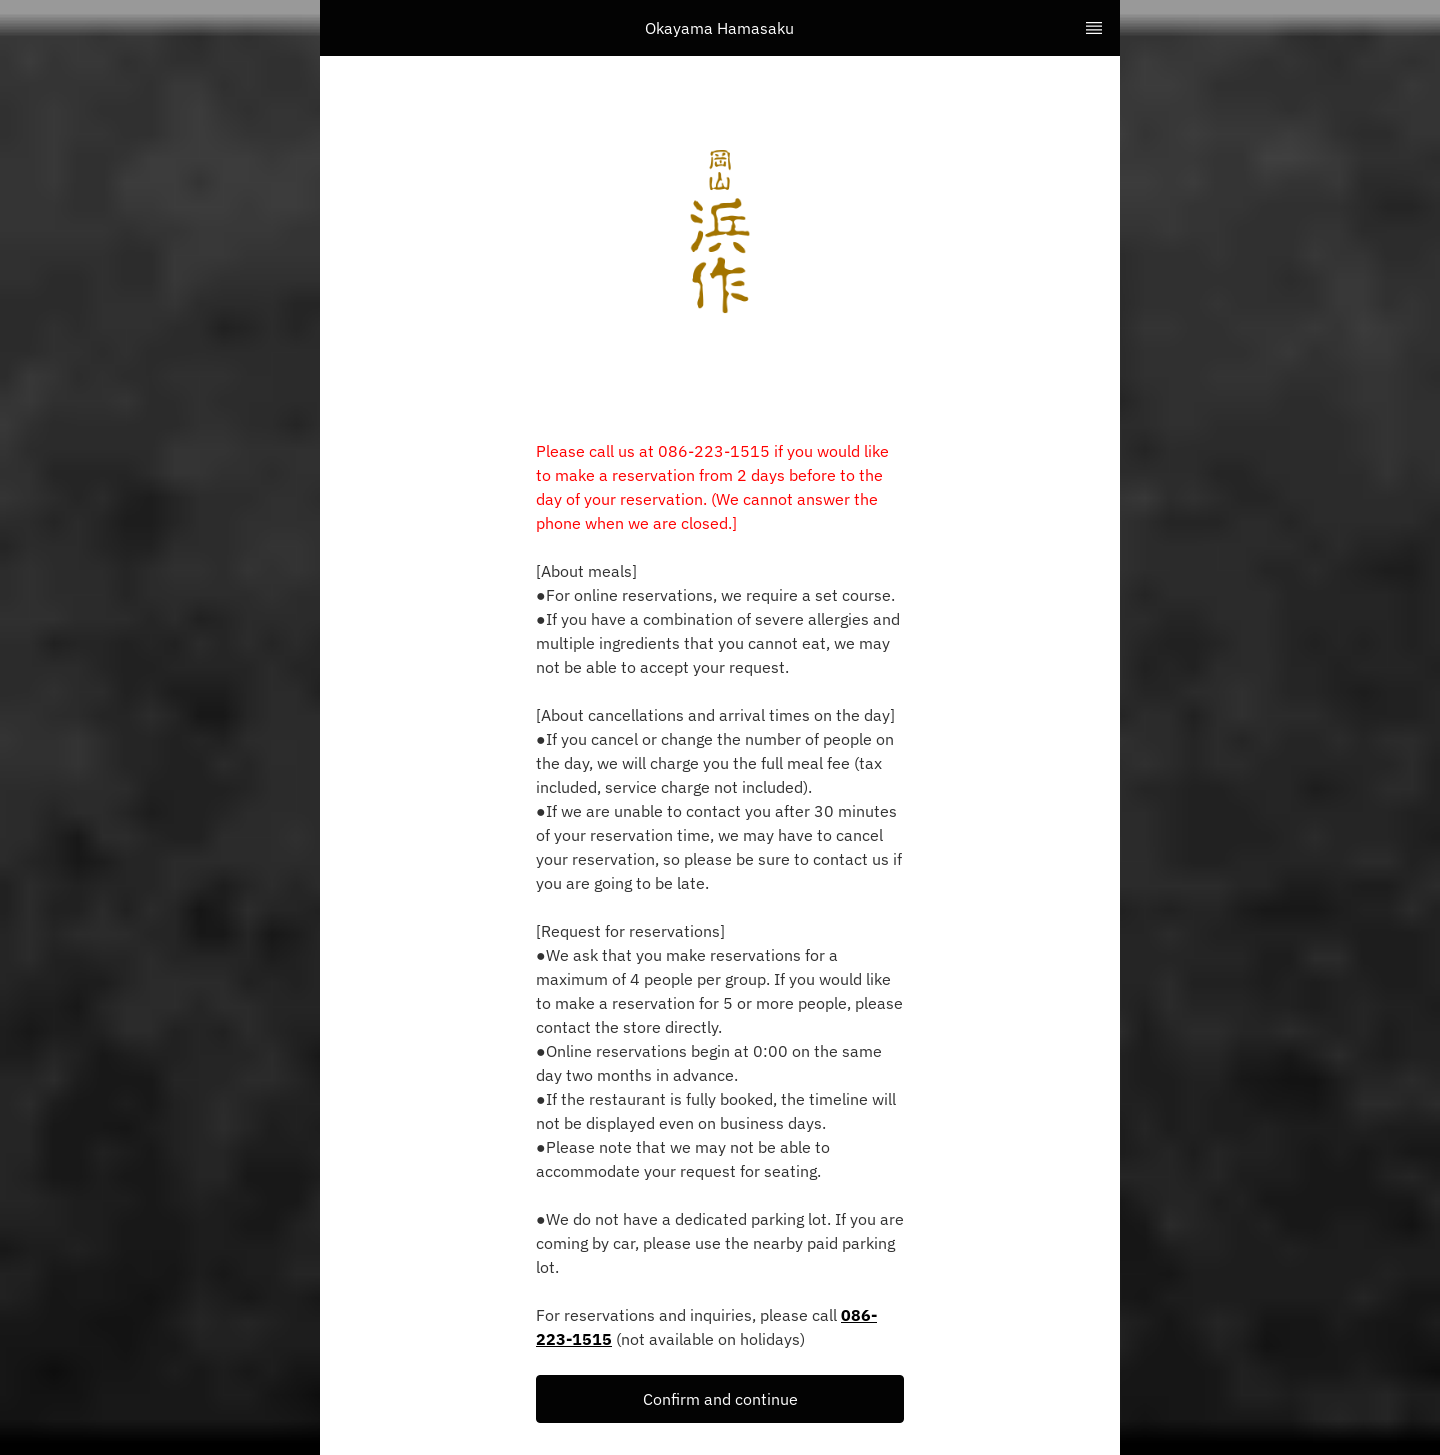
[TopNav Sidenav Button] (1094, 28)
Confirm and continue (720, 1399)
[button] (720, 1399)
